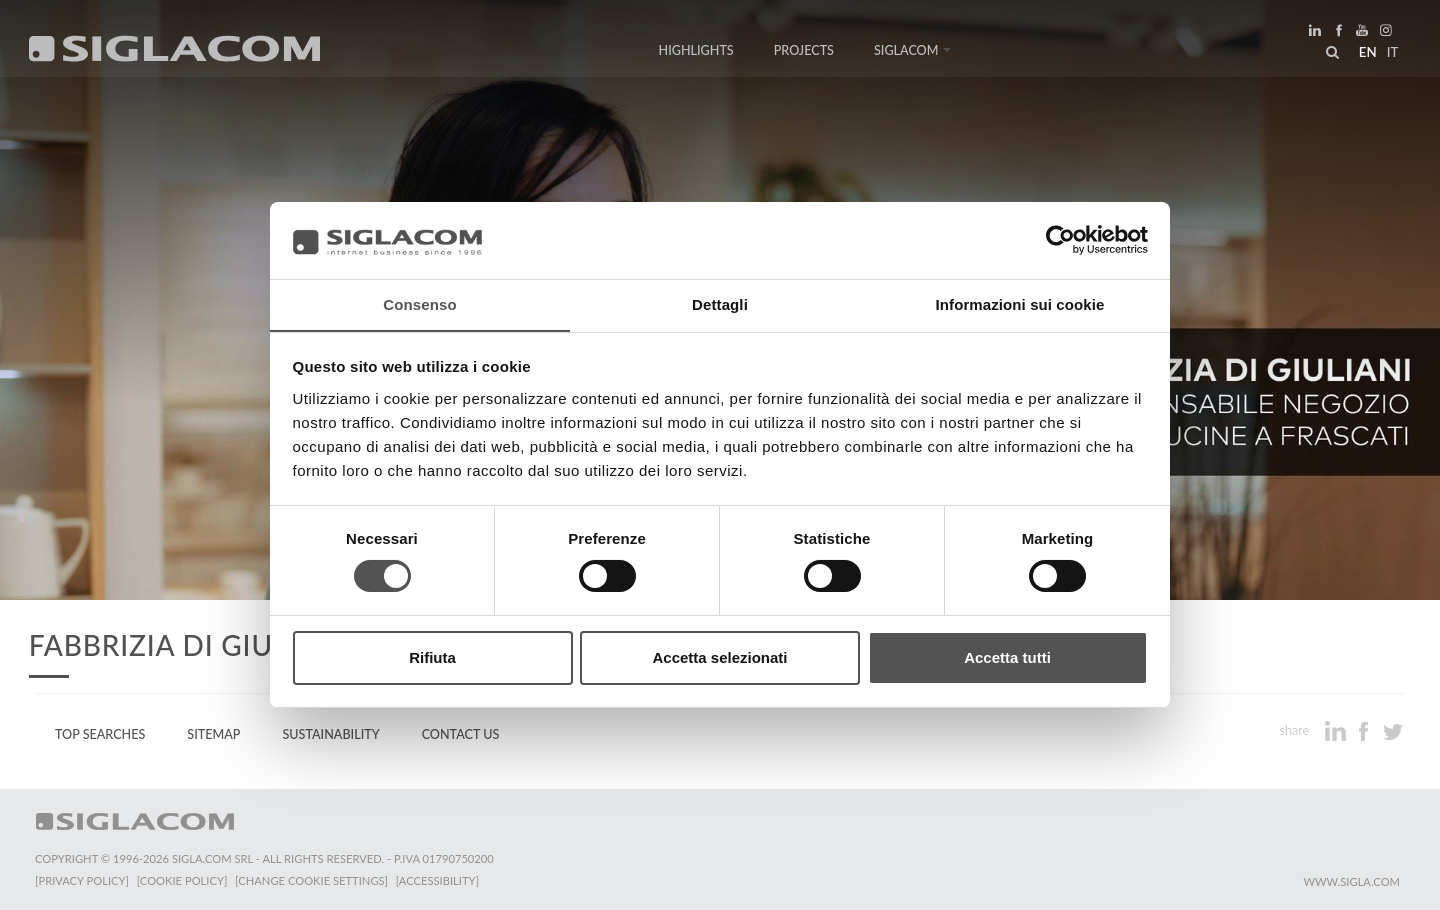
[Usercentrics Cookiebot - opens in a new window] (1060, 240)
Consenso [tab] (419, 303)
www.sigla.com (1351, 881)
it (1391, 54)
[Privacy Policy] (82, 880)
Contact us (461, 734)
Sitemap (213, 734)
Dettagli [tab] (720, 303)
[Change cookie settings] (312, 880)
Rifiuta (432, 657)
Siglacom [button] (913, 52)
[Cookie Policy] (182, 880)
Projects (804, 52)
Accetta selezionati (719, 657)
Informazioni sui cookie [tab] (1020, 303)
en (1366, 54)
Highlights (696, 52)
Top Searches (100, 734)
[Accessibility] (437, 880)
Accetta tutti (1007, 657)
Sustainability (330, 734)
